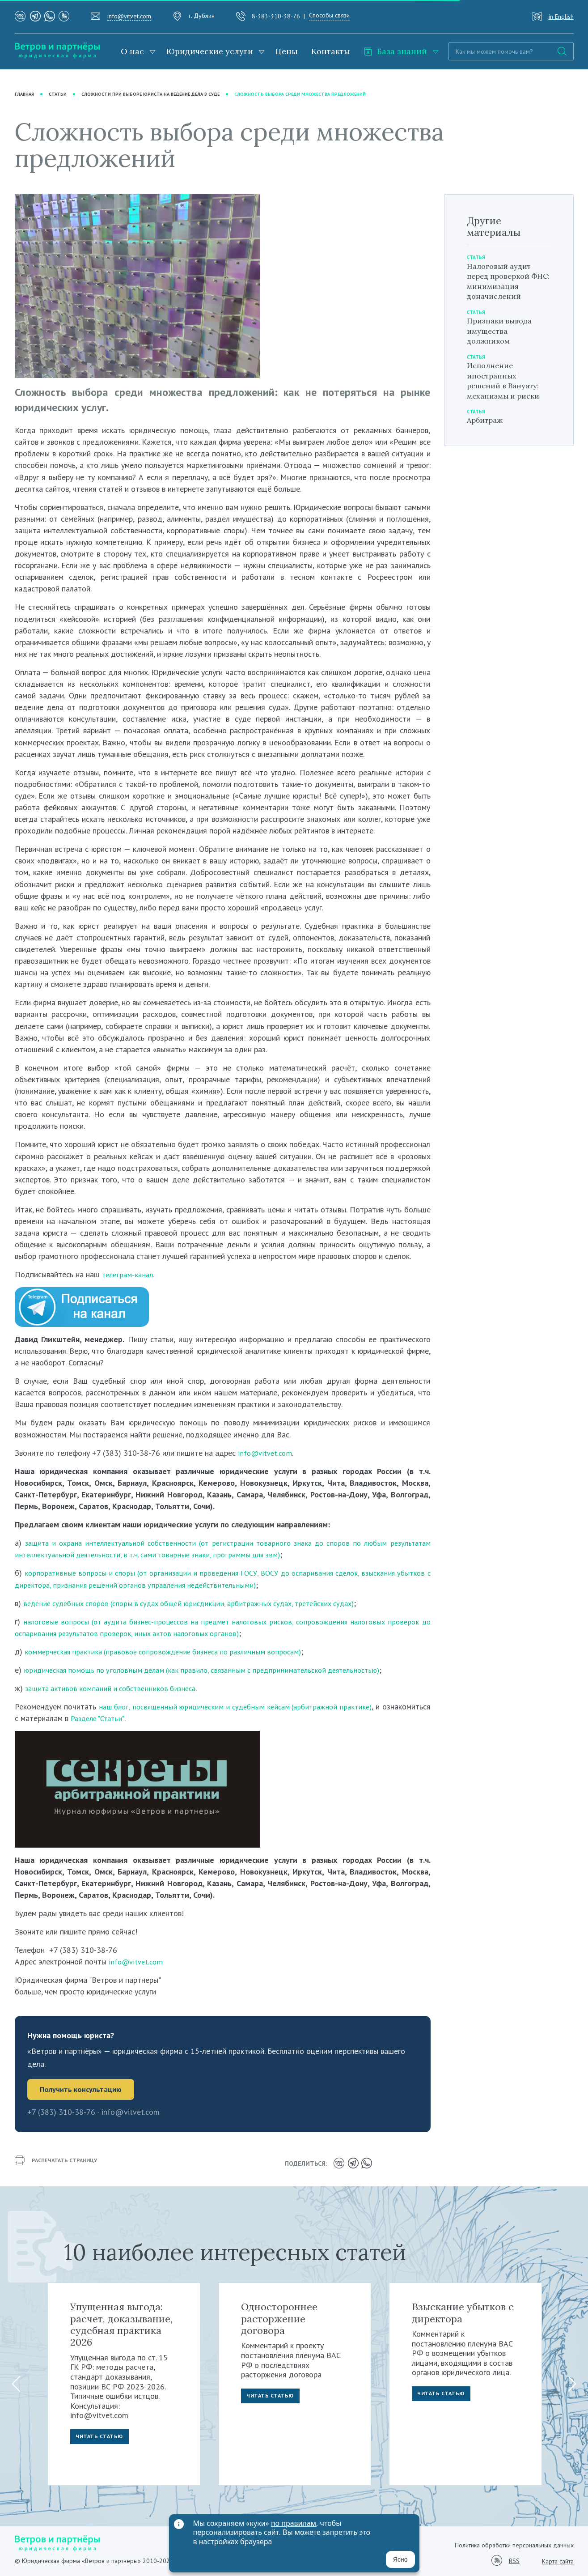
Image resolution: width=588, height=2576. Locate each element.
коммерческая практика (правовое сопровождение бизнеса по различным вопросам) (172, 1651)
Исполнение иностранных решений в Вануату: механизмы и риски (507, 380)
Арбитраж (487, 420)
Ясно (400, 2559)
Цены (286, 51)
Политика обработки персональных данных (514, 2543)
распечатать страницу (60, 2163)
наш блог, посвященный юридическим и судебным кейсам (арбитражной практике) (262, 1707)
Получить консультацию (83, 2090)
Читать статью (101, 2437)
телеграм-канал (129, 1275)
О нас (132, 51)
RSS (514, 2559)
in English (561, 17)
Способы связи (329, 15)
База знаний (395, 51)
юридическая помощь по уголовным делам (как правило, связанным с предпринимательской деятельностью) (213, 1670)
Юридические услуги (209, 51)
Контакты (330, 51)
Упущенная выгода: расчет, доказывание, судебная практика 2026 (121, 2323)
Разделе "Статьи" (150, 1718)
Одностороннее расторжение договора (279, 2317)
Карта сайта (558, 2559)
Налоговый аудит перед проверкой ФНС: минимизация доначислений (506, 281)
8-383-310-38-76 (276, 16)
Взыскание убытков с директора (463, 2311)
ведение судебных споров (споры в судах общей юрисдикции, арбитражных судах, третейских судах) (200, 1603)
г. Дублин (202, 16)
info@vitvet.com (129, 16)
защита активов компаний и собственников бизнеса (115, 1688)
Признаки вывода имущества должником (502, 330)
